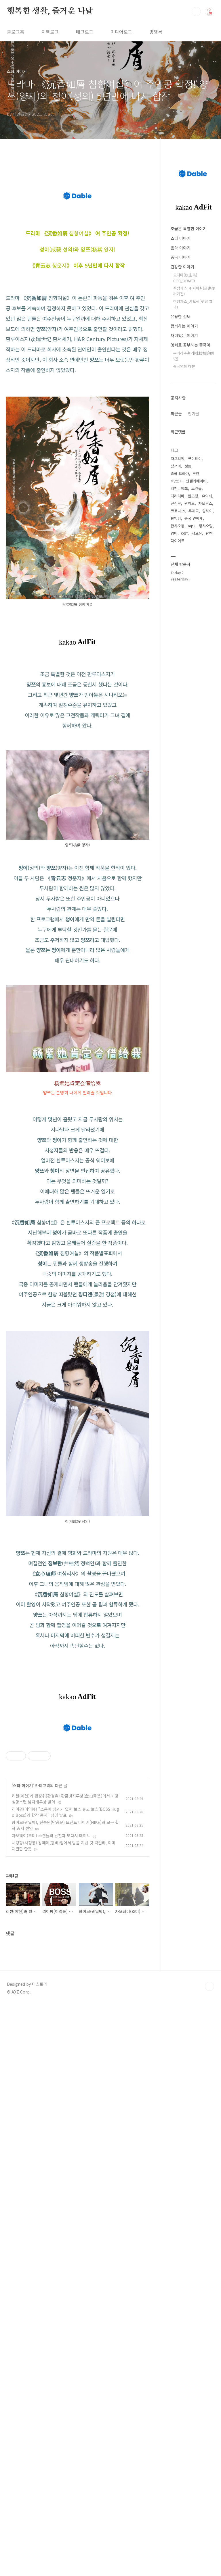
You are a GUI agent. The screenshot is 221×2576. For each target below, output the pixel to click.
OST (184, 533)
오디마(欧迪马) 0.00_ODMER (185, 277)
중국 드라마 (180, 473)
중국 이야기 (180, 257)
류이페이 (195, 458)
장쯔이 (176, 466)
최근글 (176, 413)
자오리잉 (177, 458)
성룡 (187, 466)
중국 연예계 (193, 518)
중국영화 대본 (184, 366)
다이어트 (177, 540)
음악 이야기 (180, 248)
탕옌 (208, 533)
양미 (174, 533)
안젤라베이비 (196, 481)
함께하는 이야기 (184, 326)
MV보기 (176, 481)
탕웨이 (207, 511)
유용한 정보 (180, 316)
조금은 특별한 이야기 (189, 228)
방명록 (155, 31)
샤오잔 (197, 533)
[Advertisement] (77, 1146)
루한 (196, 473)
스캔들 (196, 488)
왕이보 (189, 503)
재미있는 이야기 (184, 335)
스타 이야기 (23, 2223)
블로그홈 (15, 31)
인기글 (193, 413)
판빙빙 (176, 518)
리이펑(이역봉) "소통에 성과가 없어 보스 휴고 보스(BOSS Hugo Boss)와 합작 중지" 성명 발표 (65, 2249)
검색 (196, 11)
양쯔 (184, 488)
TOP (209, 2423)
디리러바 (177, 496)
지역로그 (50, 31)
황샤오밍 (206, 525)
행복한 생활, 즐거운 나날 (50, 11)
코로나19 (178, 511)
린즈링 (193, 496)
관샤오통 (177, 525)
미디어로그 (121, 31)
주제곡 (193, 511)
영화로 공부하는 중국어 (190, 345)
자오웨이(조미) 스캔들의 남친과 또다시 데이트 (51, 2273)
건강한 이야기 (182, 267)
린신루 (176, 503)
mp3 (191, 525)
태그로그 (84, 31)
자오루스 (205, 503)
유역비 (207, 496)
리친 (174, 488)
